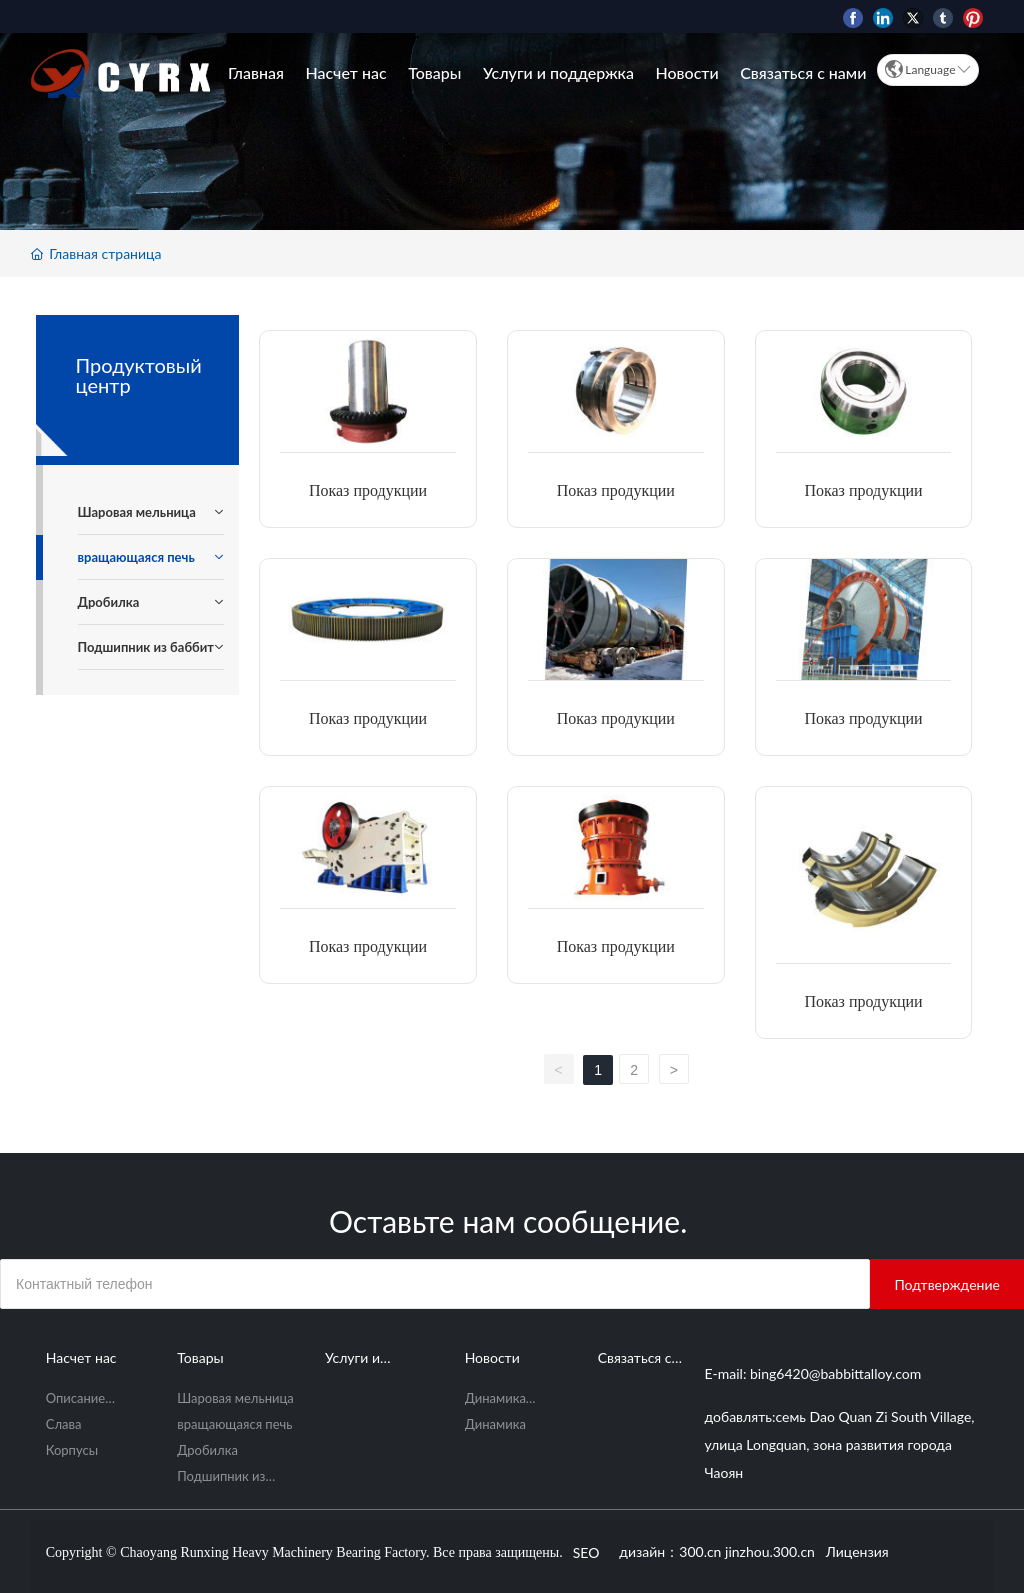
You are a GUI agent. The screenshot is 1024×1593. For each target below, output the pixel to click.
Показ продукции (368, 490)
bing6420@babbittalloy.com (835, 1373)
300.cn (700, 1551)
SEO (586, 1552)
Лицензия (859, 1551)
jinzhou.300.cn (770, 1551)
